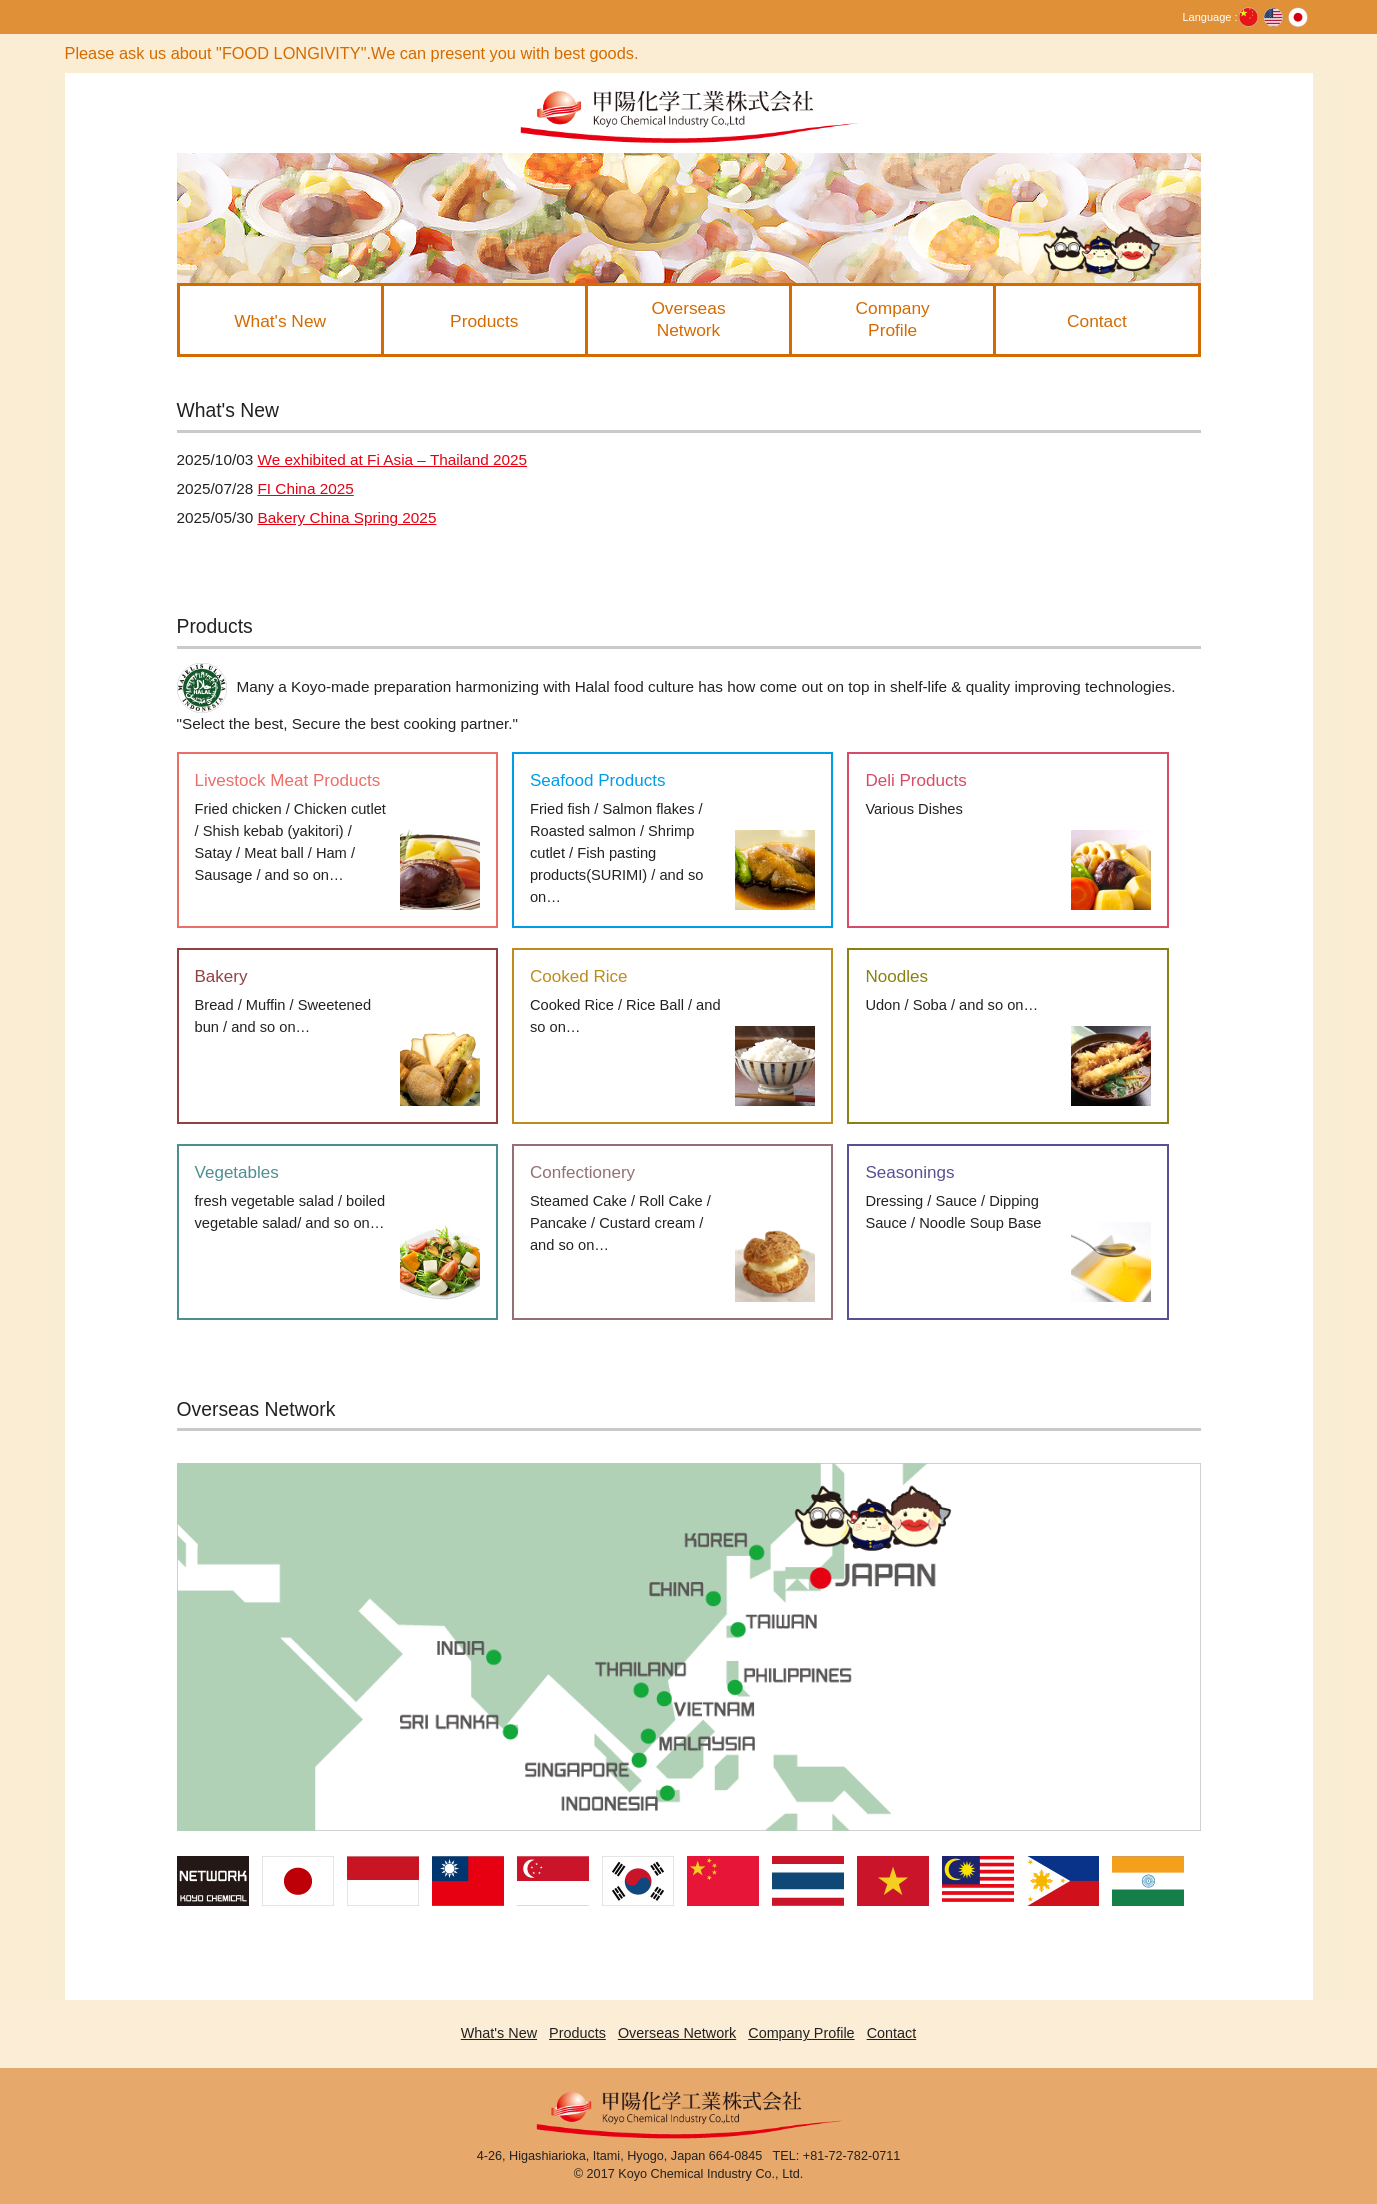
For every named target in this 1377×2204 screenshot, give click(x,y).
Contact (892, 2033)
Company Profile (801, 2033)
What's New (499, 2033)
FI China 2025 (305, 488)
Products (577, 2033)
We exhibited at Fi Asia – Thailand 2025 (392, 459)
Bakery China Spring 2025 (346, 517)
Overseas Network (677, 2033)
